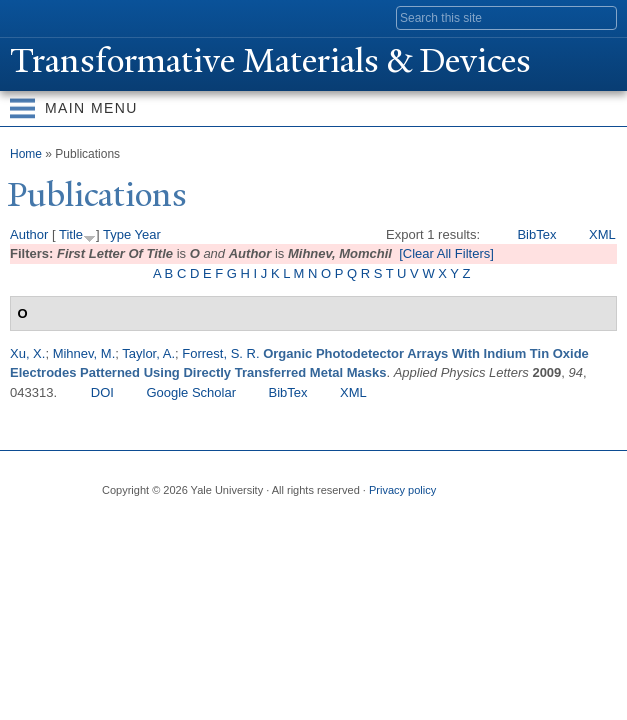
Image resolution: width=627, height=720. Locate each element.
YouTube (271, 523)
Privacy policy (402, 490)
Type (117, 234)
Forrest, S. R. (220, 353)
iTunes (232, 523)
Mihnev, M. (84, 353)
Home (26, 154)
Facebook (115, 523)
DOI (102, 392)
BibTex (536, 234)
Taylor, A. (148, 353)
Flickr (193, 523)
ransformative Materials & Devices (270, 61)
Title (71, 234)
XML (602, 234)
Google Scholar (191, 392)
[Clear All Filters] (446, 253)
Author (29, 234)
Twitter (154, 523)
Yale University (33, 17)
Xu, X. (27, 353)
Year (148, 234)
